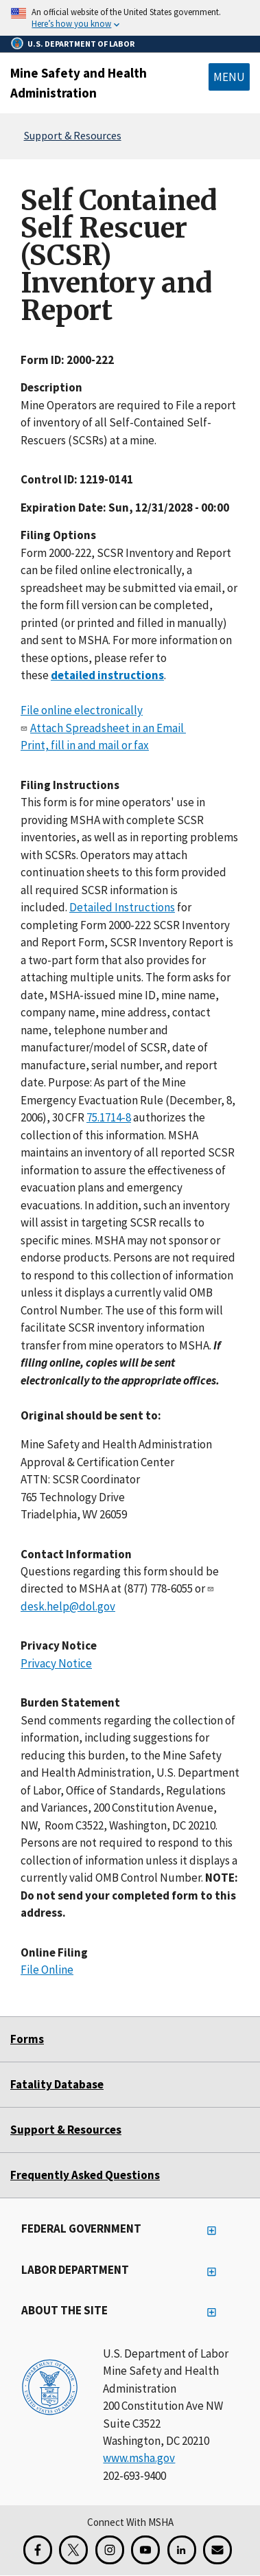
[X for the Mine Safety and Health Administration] (73, 2549)
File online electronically (82, 710)
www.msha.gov (139, 2457)
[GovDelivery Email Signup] (217, 2549)
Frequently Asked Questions (85, 2174)
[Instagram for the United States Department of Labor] (109, 2549)
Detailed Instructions (122, 907)
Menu (229, 76)
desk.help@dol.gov (68, 1606)
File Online (47, 1969)
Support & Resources (72, 135)
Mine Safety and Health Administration (78, 83)
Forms (27, 2039)
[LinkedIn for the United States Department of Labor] (181, 2549)
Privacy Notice (56, 1663)
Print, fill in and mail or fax (85, 745)
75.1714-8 (108, 1117)
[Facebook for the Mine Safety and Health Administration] (37, 2549)
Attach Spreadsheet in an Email (108, 727)
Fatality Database (57, 2084)
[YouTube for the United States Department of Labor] (145, 2549)
